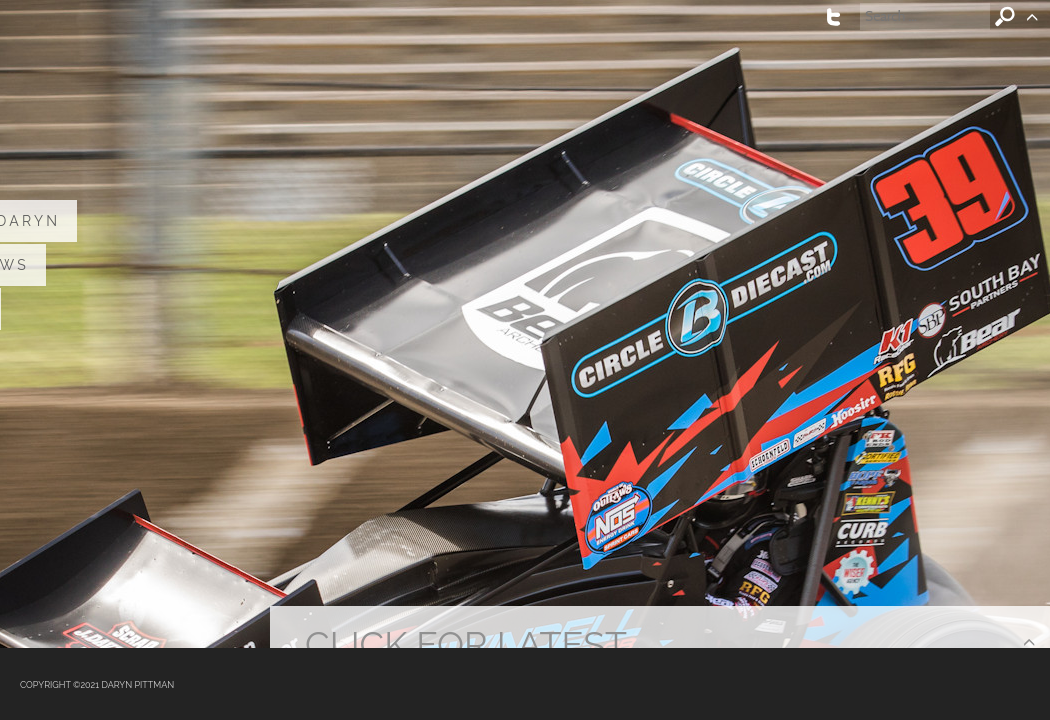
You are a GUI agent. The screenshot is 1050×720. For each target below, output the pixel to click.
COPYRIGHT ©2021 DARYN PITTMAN (97, 685)
